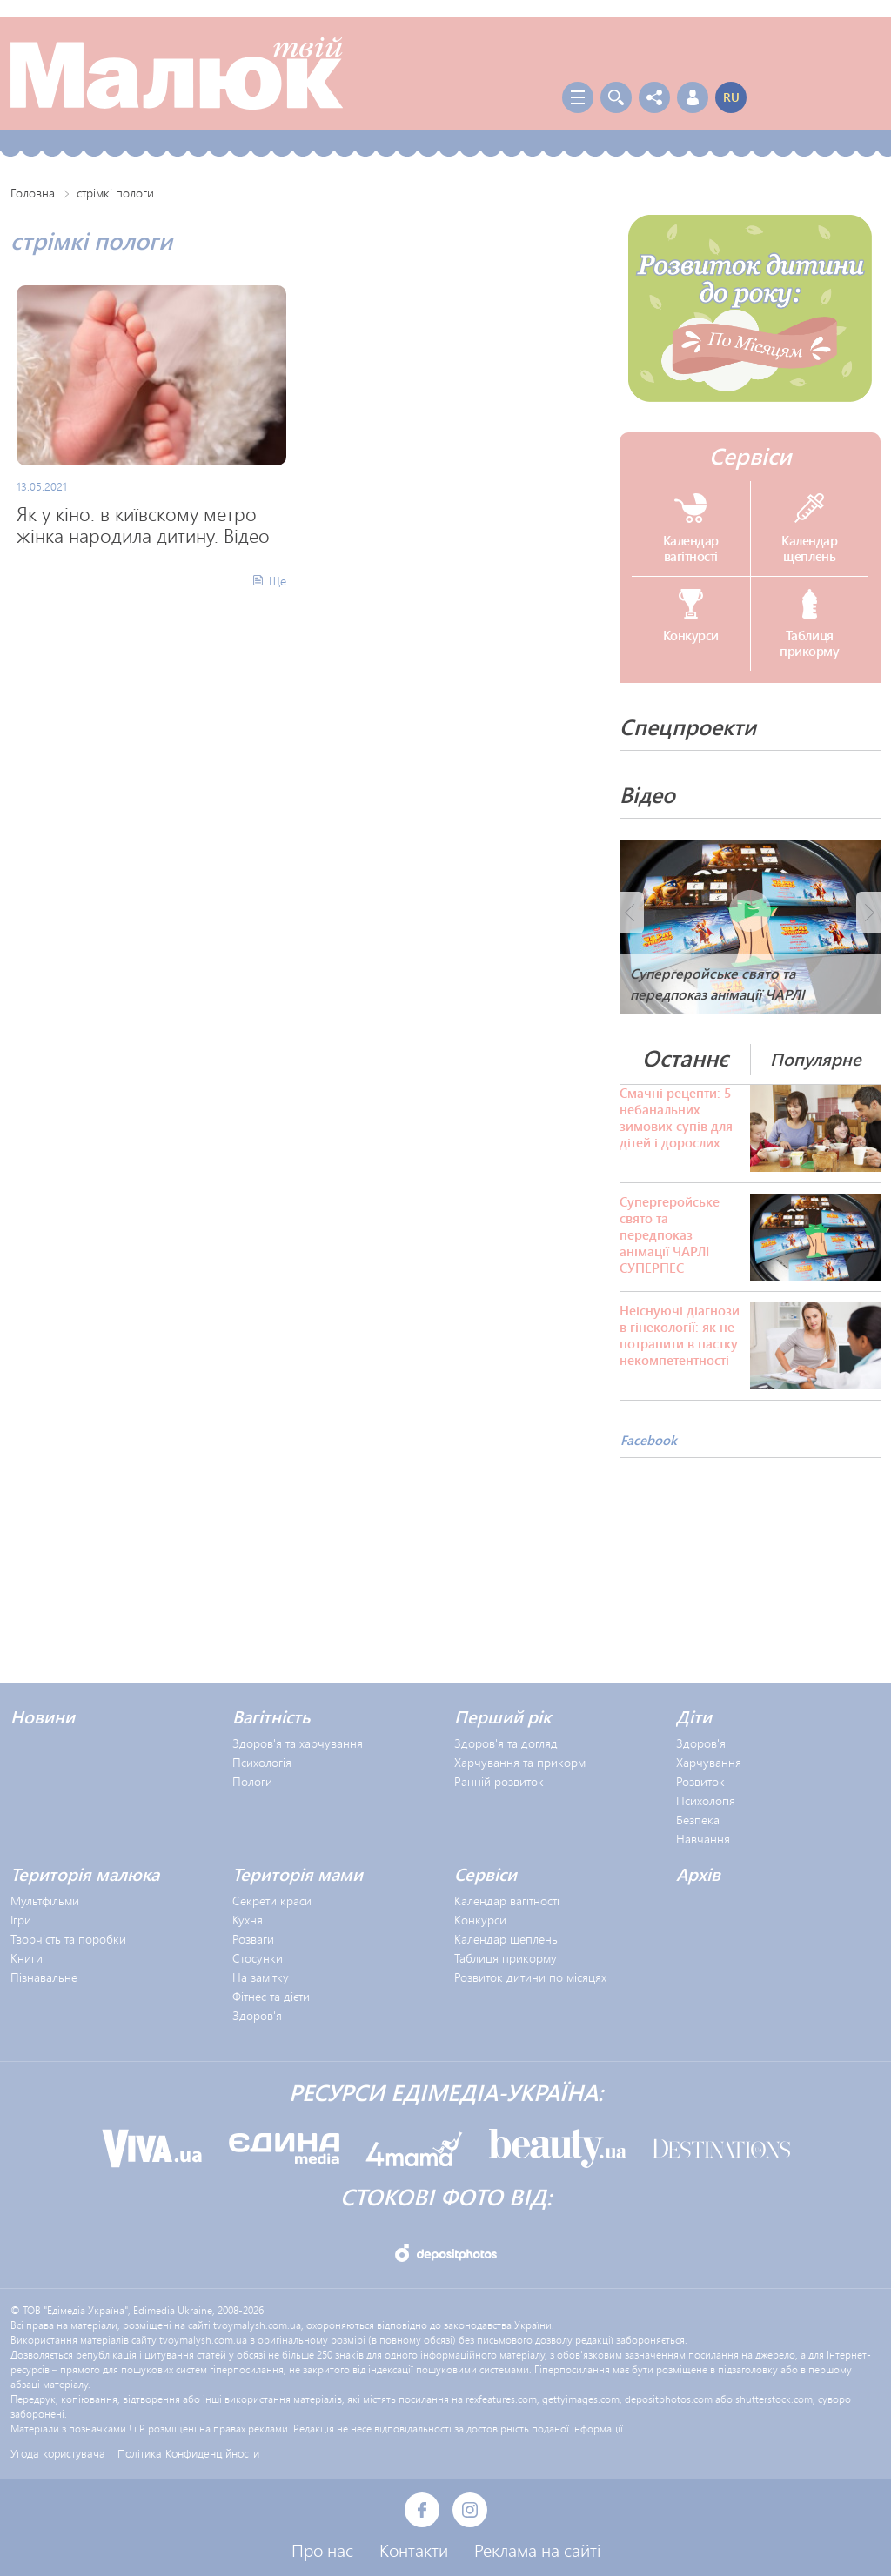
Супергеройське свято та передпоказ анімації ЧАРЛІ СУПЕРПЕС (670, 1235)
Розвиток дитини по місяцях (530, 1977)
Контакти (413, 2550)
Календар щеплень (506, 1938)
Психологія (261, 1762)
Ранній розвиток (499, 1781)
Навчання (703, 1838)
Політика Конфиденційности (188, 2453)
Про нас (322, 2550)
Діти (694, 1716)
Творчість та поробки (68, 1938)
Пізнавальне (43, 1977)
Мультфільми (44, 1900)
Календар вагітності (506, 1900)
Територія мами (297, 1874)
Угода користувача (57, 2453)
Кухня (247, 1919)
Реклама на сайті (537, 2550)
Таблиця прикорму (505, 1958)
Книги (26, 1958)
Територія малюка (84, 1874)
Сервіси (750, 455)
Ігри (20, 1919)
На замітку (260, 1977)
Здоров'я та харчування (297, 1743)
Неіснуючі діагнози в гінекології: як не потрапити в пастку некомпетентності (680, 1335)
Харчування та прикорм (520, 1762)
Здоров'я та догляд (506, 1743)
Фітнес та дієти (271, 1996)
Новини (42, 1716)
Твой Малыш (176, 74)
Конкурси (480, 1919)
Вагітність (271, 1716)
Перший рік (502, 1716)
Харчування (708, 1762)
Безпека (698, 1819)
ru (731, 97)
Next (868, 912)
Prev (632, 912)
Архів (698, 1874)
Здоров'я (701, 1743)
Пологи (252, 1781)
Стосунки (257, 1958)
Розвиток (700, 1781)
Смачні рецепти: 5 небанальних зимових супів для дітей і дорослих (676, 1118)
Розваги (253, 1938)
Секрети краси (272, 1900)
